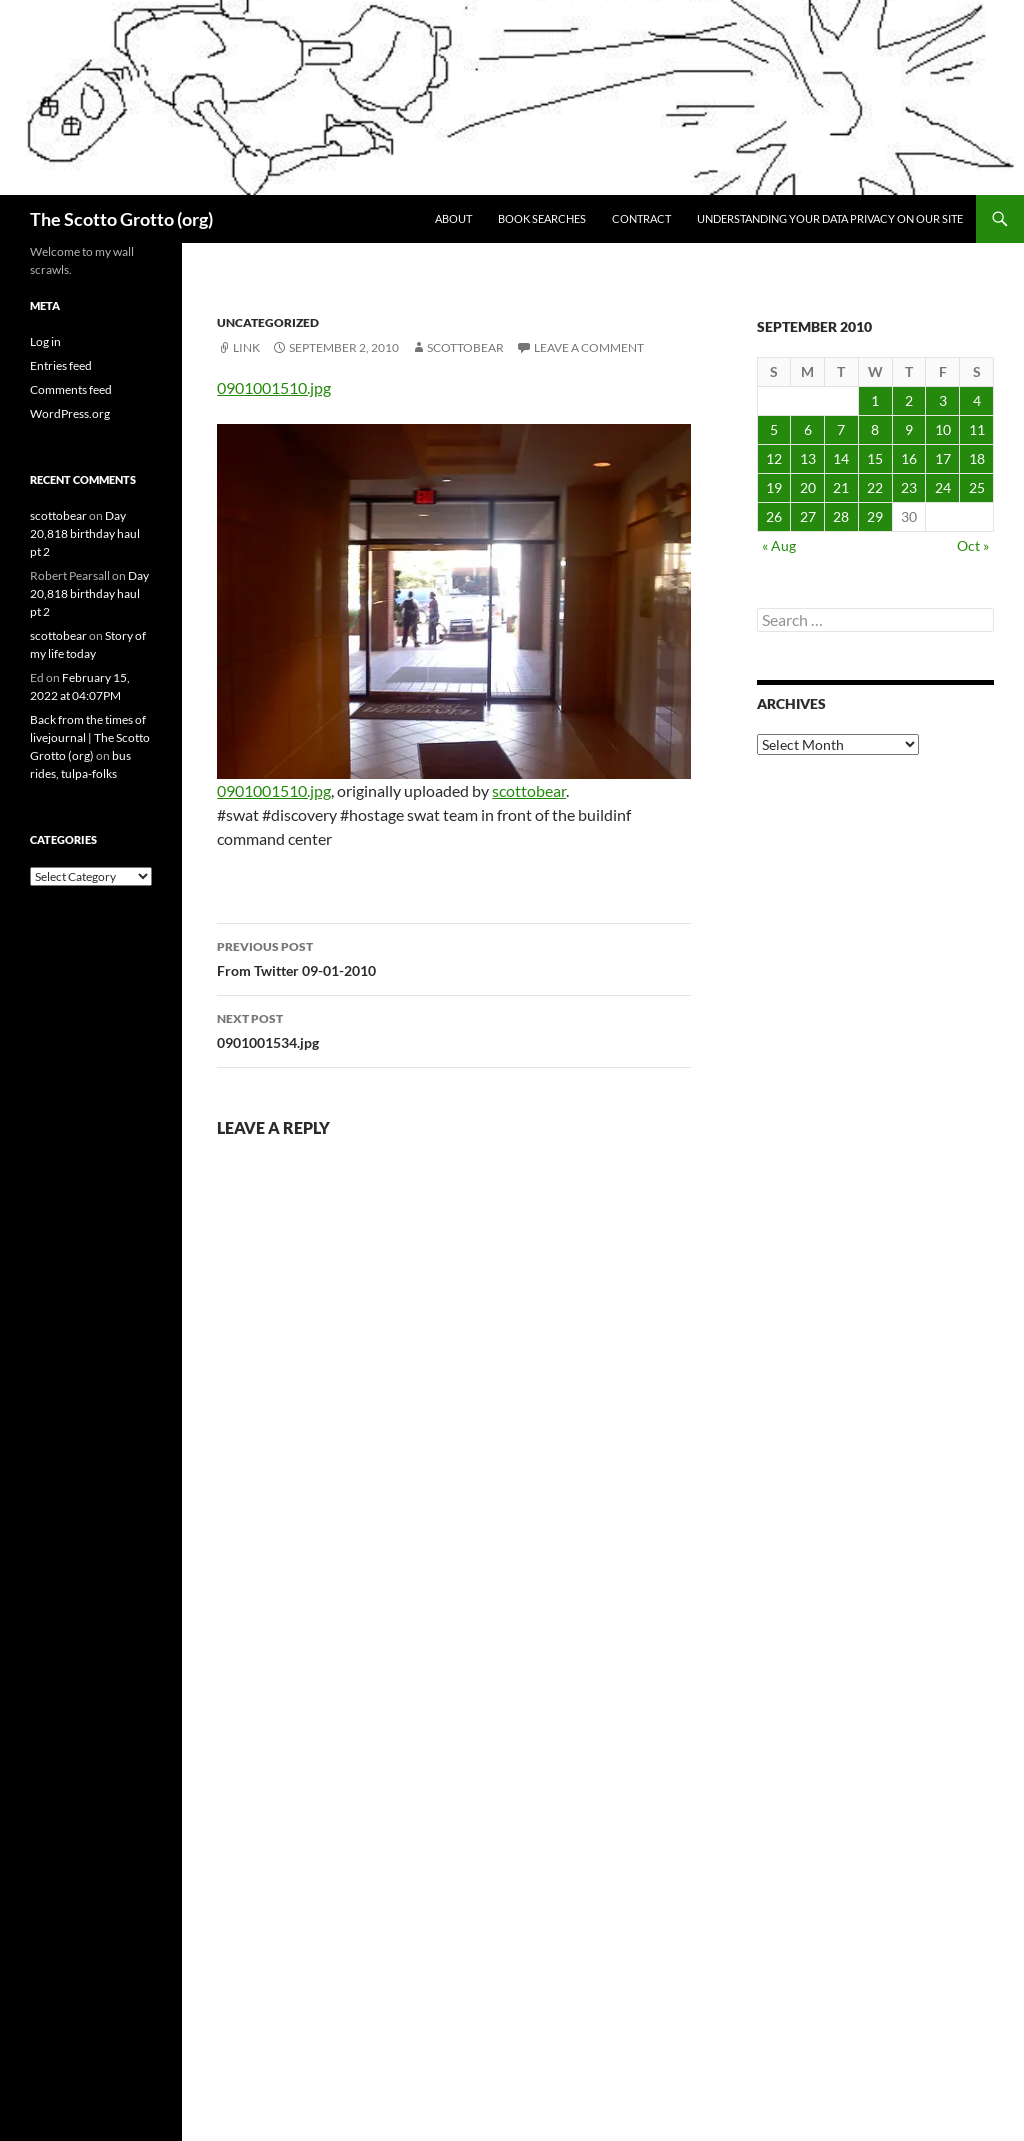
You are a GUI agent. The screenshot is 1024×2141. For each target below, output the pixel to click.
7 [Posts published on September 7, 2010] (841, 429)
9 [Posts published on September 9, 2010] (909, 429)
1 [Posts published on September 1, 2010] (875, 400)
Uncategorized (268, 322)
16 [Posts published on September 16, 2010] (909, 458)
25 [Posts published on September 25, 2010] (977, 487)
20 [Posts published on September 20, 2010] (808, 487)
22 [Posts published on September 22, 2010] (875, 487)
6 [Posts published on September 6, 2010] (808, 429)
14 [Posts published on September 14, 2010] (841, 458)
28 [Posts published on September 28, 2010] (841, 516)
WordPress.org (70, 413)
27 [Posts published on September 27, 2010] (808, 516)
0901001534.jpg (454, 1029)
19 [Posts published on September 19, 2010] (774, 487)
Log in (45, 341)
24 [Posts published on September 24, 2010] (943, 487)
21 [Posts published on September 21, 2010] (841, 487)
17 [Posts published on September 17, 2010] (943, 458)
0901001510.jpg (274, 387)
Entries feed (61, 365)
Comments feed (71, 389)
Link (246, 347)
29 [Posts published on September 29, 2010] (875, 516)
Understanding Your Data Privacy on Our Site (830, 218)
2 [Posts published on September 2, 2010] (909, 400)
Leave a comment (589, 347)
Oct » (973, 545)
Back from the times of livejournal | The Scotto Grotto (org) (90, 737)
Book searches (542, 218)
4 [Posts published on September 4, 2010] (977, 400)
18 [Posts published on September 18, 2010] (977, 458)
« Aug (779, 545)
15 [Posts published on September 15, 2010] (875, 458)
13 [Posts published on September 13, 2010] (808, 458)
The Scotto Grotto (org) (121, 219)
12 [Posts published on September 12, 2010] (774, 458)
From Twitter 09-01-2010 (454, 957)
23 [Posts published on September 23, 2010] (909, 487)
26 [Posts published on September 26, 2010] (774, 516)
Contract (641, 218)
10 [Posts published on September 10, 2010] (943, 429)
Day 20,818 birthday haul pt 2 (85, 533)
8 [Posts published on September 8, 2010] (875, 429)
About (453, 218)
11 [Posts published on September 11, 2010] (977, 429)
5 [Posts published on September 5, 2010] (774, 429)
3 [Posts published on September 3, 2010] (943, 400)
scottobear (465, 347)
